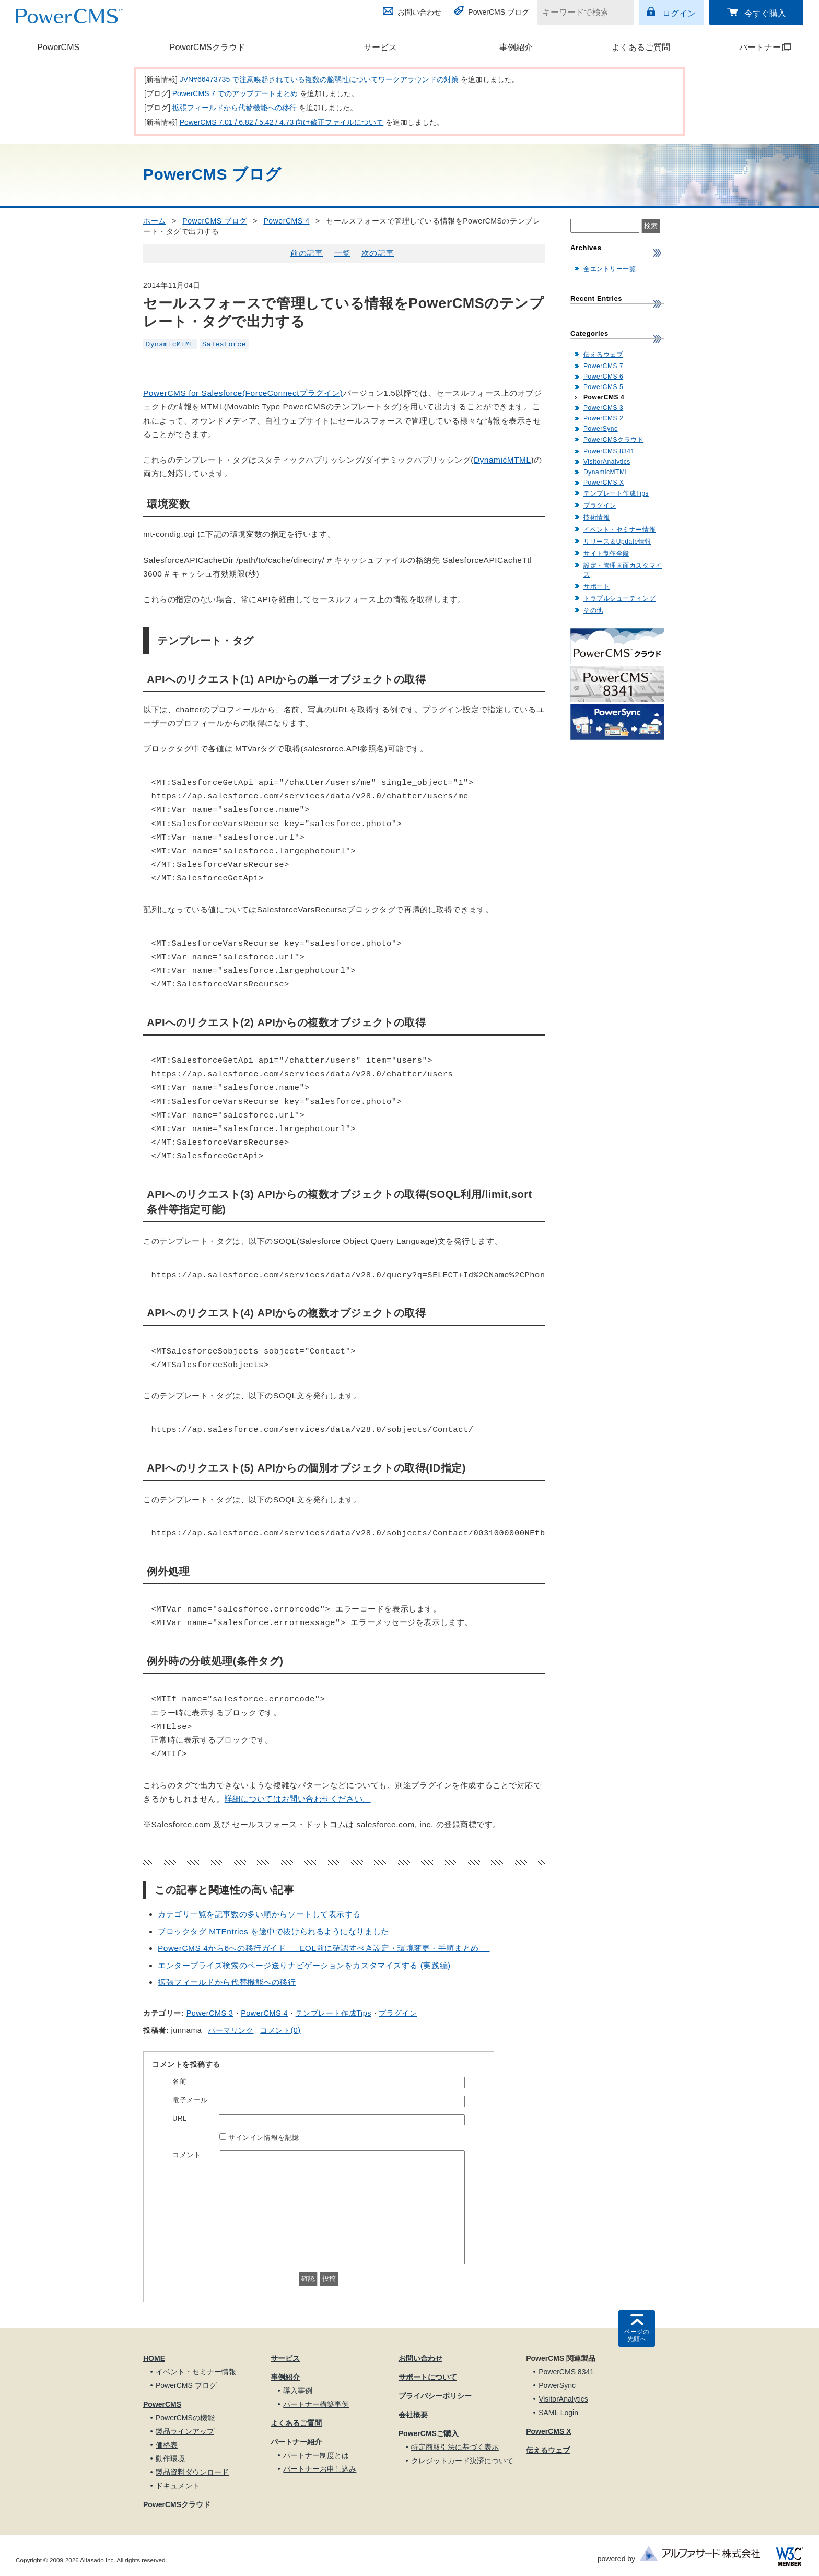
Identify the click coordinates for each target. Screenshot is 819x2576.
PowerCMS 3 (209, 2013)
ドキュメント (178, 2485)
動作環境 (170, 2458)
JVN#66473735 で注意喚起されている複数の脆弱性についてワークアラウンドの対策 (319, 79)
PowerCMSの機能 (185, 2418)
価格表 (167, 2445)
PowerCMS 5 (603, 387)
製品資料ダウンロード (192, 2472)
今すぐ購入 (765, 13)
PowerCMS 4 (286, 221)
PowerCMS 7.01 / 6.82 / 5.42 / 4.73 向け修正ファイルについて (282, 122)
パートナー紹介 (296, 2442)
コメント (186, 2155)
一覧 (342, 253)
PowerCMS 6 (603, 376)
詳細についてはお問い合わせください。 (298, 1798)
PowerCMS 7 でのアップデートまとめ (235, 93)
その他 (593, 610)
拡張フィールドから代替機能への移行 (234, 107)
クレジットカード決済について (462, 2460)
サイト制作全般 (606, 553)
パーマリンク (230, 2030)
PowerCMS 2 (603, 418)
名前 (179, 2081)
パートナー (751, 47)
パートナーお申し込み (319, 2469)
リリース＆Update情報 (617, 541)
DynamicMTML (170, 344)
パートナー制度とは (316, 2455)
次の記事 (377, 253)
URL (179, 2118)
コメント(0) (280, 2030)
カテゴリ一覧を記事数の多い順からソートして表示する (259, 1914)
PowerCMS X (603, 482)
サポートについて (428, 2377)
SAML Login (558, 2412)
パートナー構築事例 (316, 2404)
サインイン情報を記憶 (263, 2138)
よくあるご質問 (641, 47)
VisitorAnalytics (606, 461)
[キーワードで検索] (578, 12)
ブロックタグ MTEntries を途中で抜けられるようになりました (273, 1931)
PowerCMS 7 (603, 366)
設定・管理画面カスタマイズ (622, 570)
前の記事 (306, 253)
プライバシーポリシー (435, 2396)
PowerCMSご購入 (429, 2433)
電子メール (190, 2100)
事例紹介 (516, 47)
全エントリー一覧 (609, 269)
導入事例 (297, 2390)
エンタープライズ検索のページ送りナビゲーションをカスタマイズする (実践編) (304, 1965)
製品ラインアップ (185, 2431)
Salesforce (224, 344)
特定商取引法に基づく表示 (455, 2447)
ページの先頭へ (636, 2335)
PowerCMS (58, 47)
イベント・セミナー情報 (619, 529)
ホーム (154, 221)
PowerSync (600, 428)
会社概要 (413, 2414)
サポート (596, 586)
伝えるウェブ (603, 354)
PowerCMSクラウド (207, 47)
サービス (380, 47)
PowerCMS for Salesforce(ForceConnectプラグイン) (243, 393)
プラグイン (398, 2013)
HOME (154, 2358)
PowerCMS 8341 (609, 451)
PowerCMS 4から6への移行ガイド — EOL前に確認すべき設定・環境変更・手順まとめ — (324, 1948)
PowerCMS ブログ (498, 12)
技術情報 (596, 517)
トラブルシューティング (619, 598)
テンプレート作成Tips (333, 2013)
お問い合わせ (419, 12)
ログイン (679, 13)
